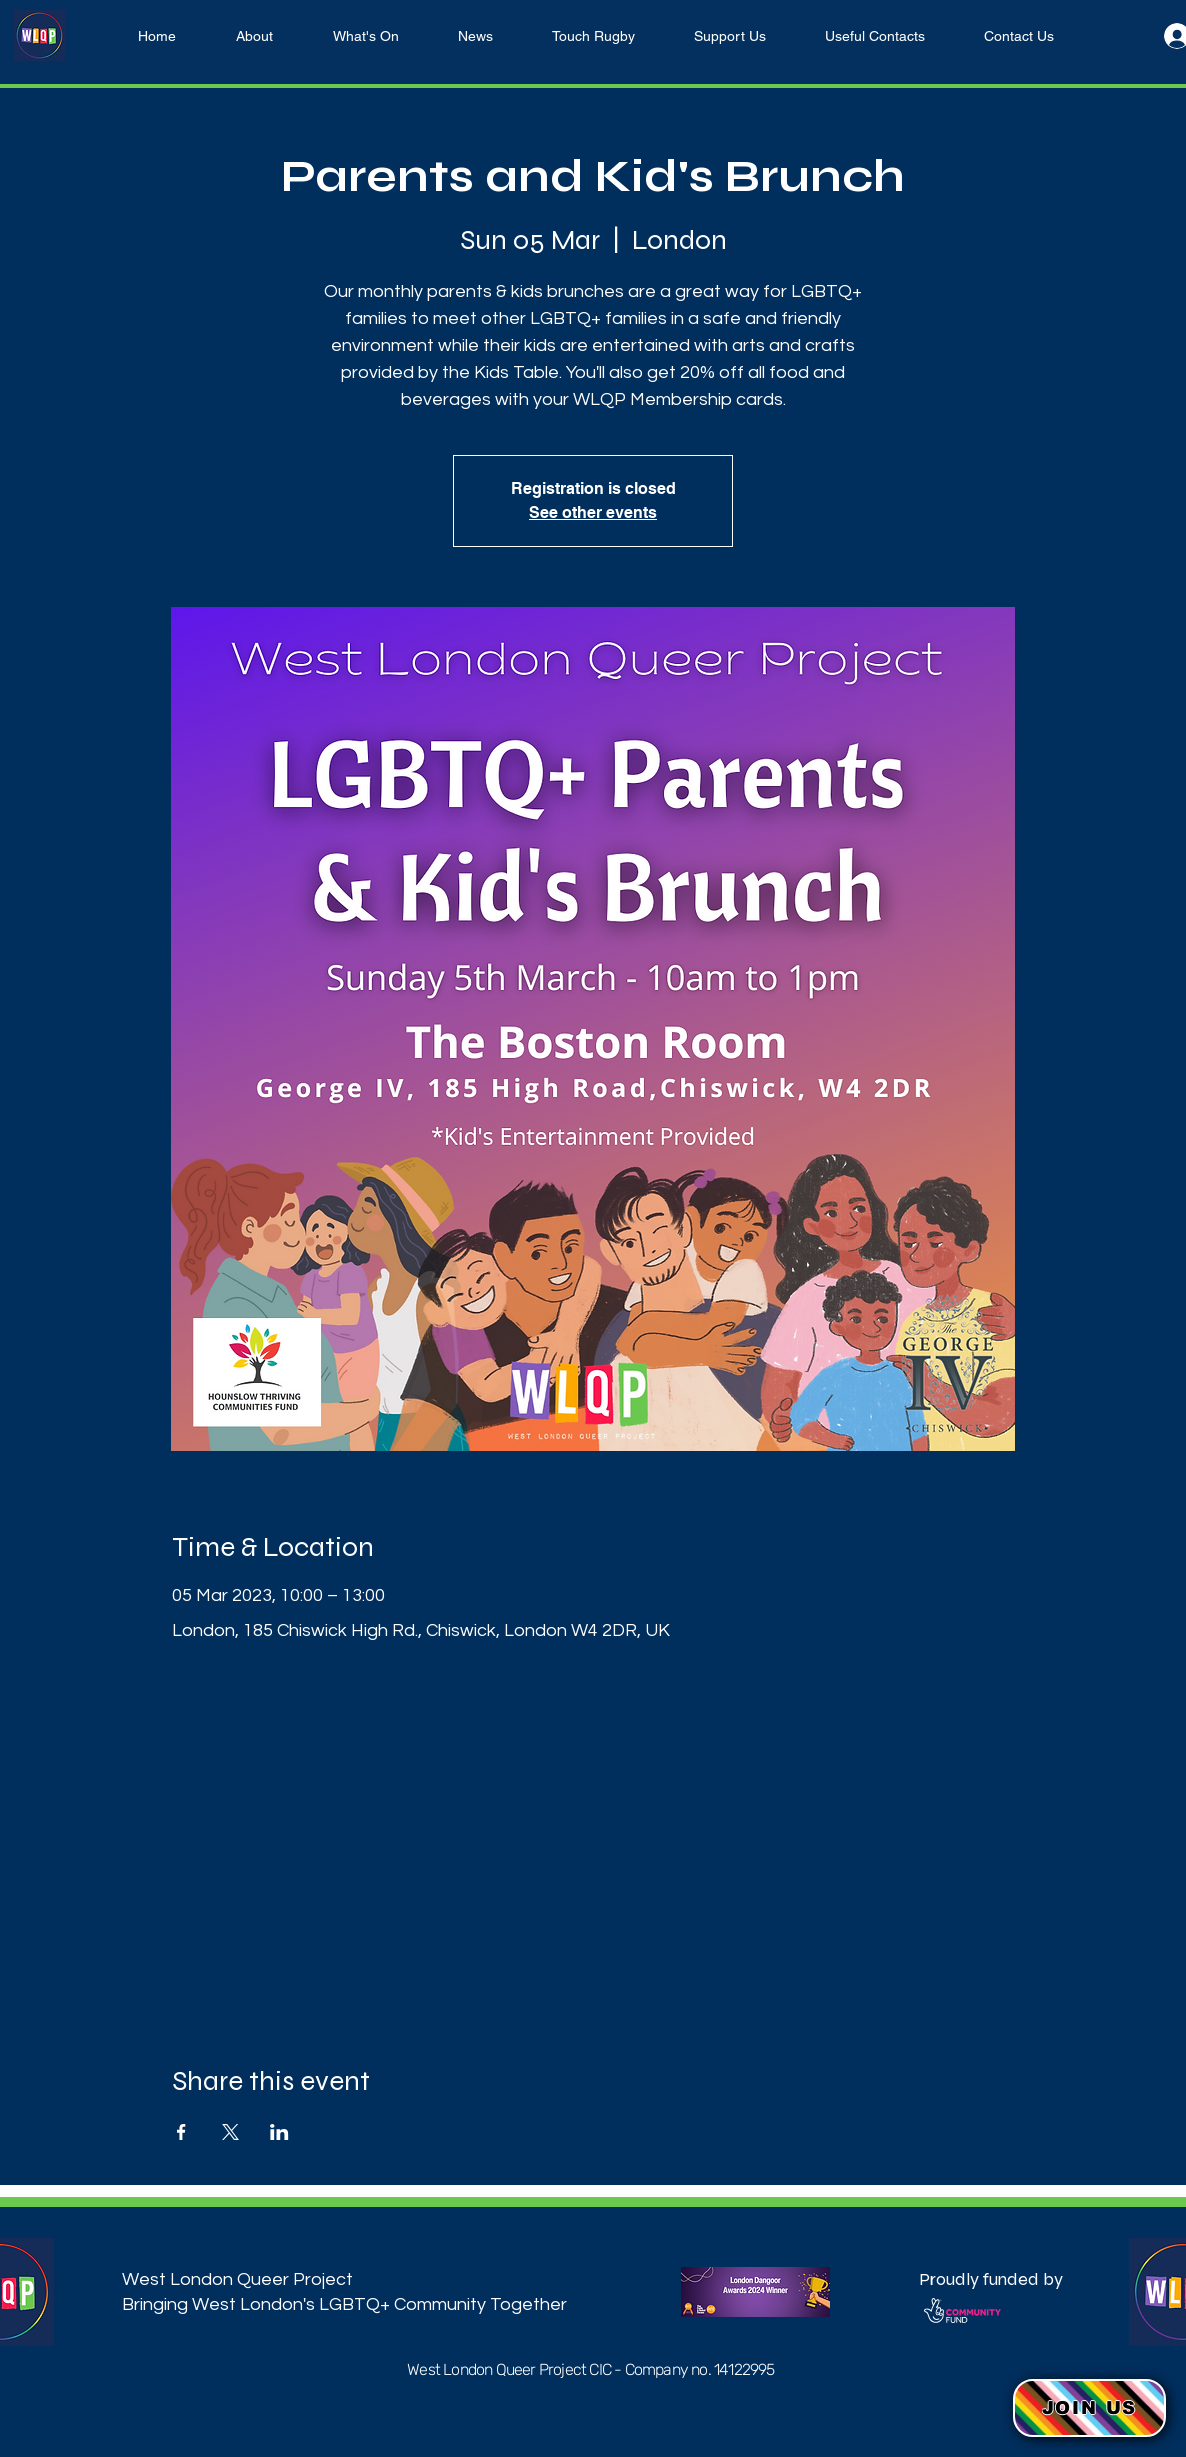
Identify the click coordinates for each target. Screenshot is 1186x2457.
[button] (1089, 2408)
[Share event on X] (230, 2132)
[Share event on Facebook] (181, 2132)
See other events (593, 512)
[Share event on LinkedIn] (279, 2132)
